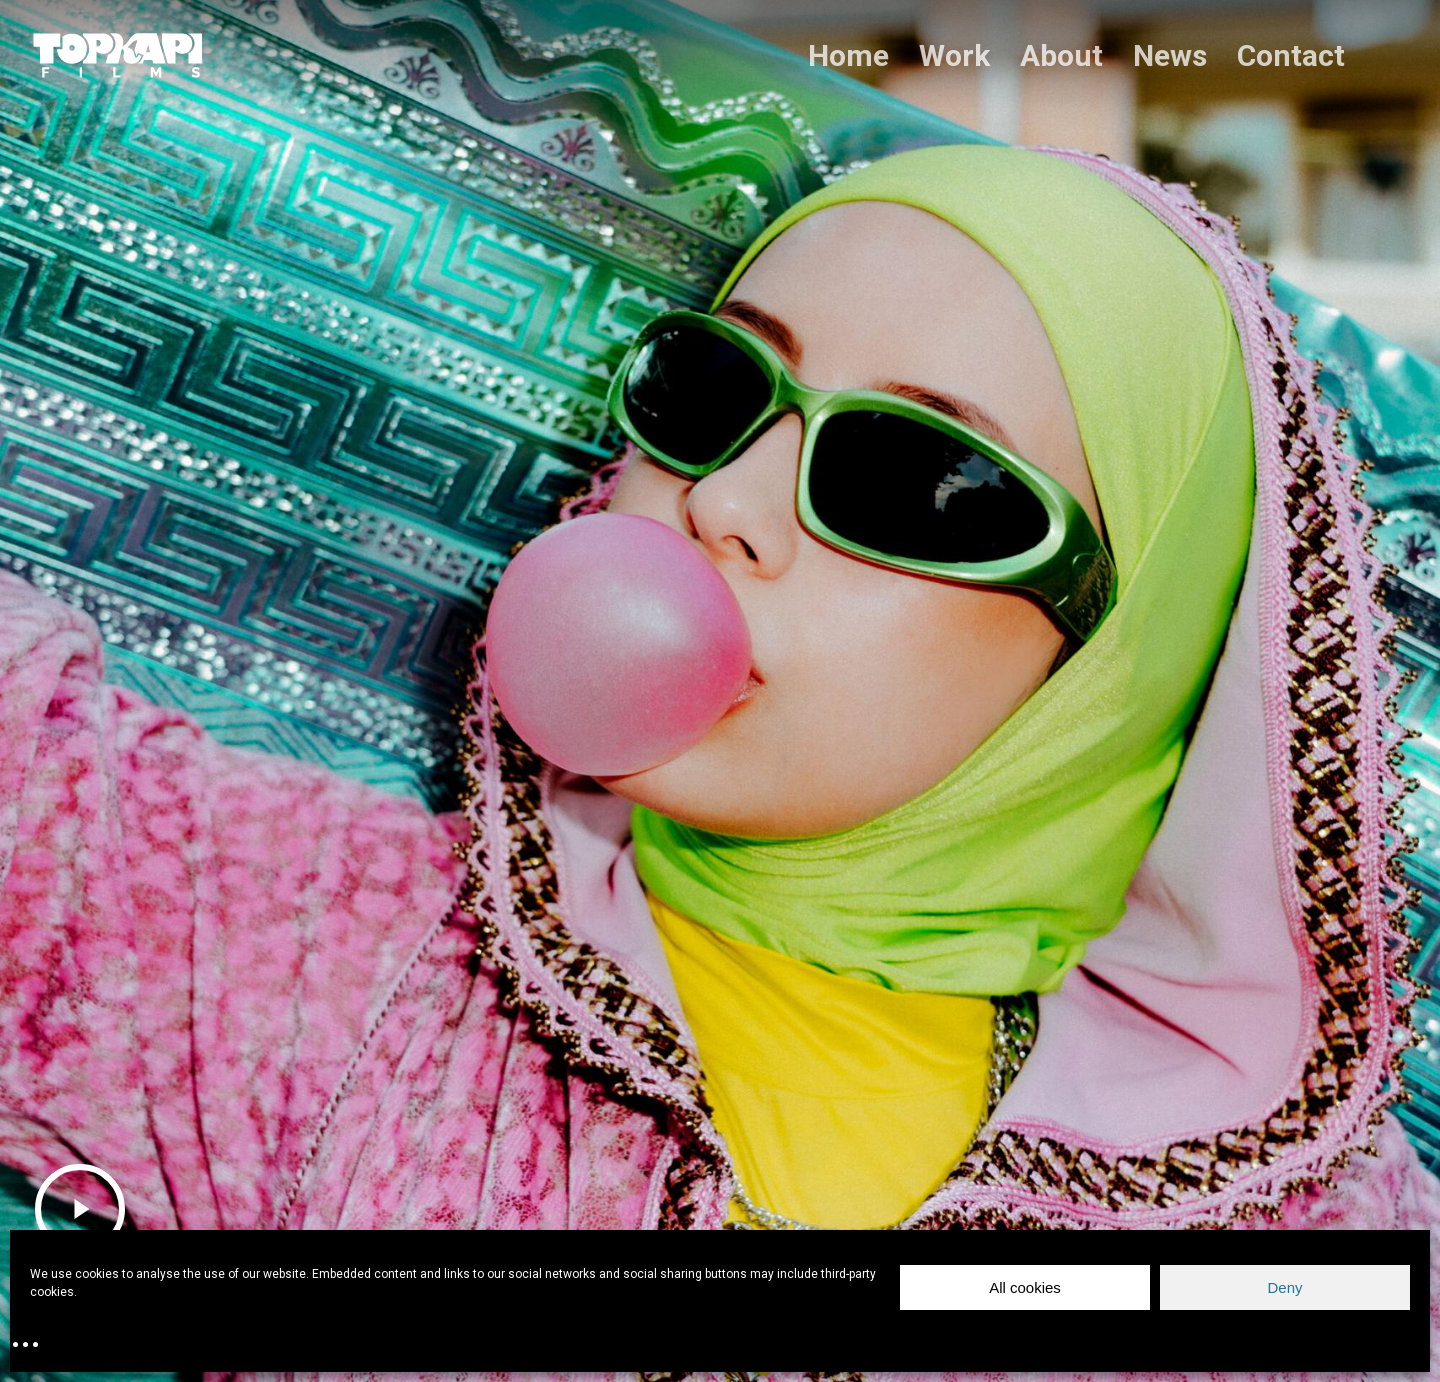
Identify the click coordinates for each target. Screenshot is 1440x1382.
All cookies (1025, 1287)
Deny (1284, 1287)
